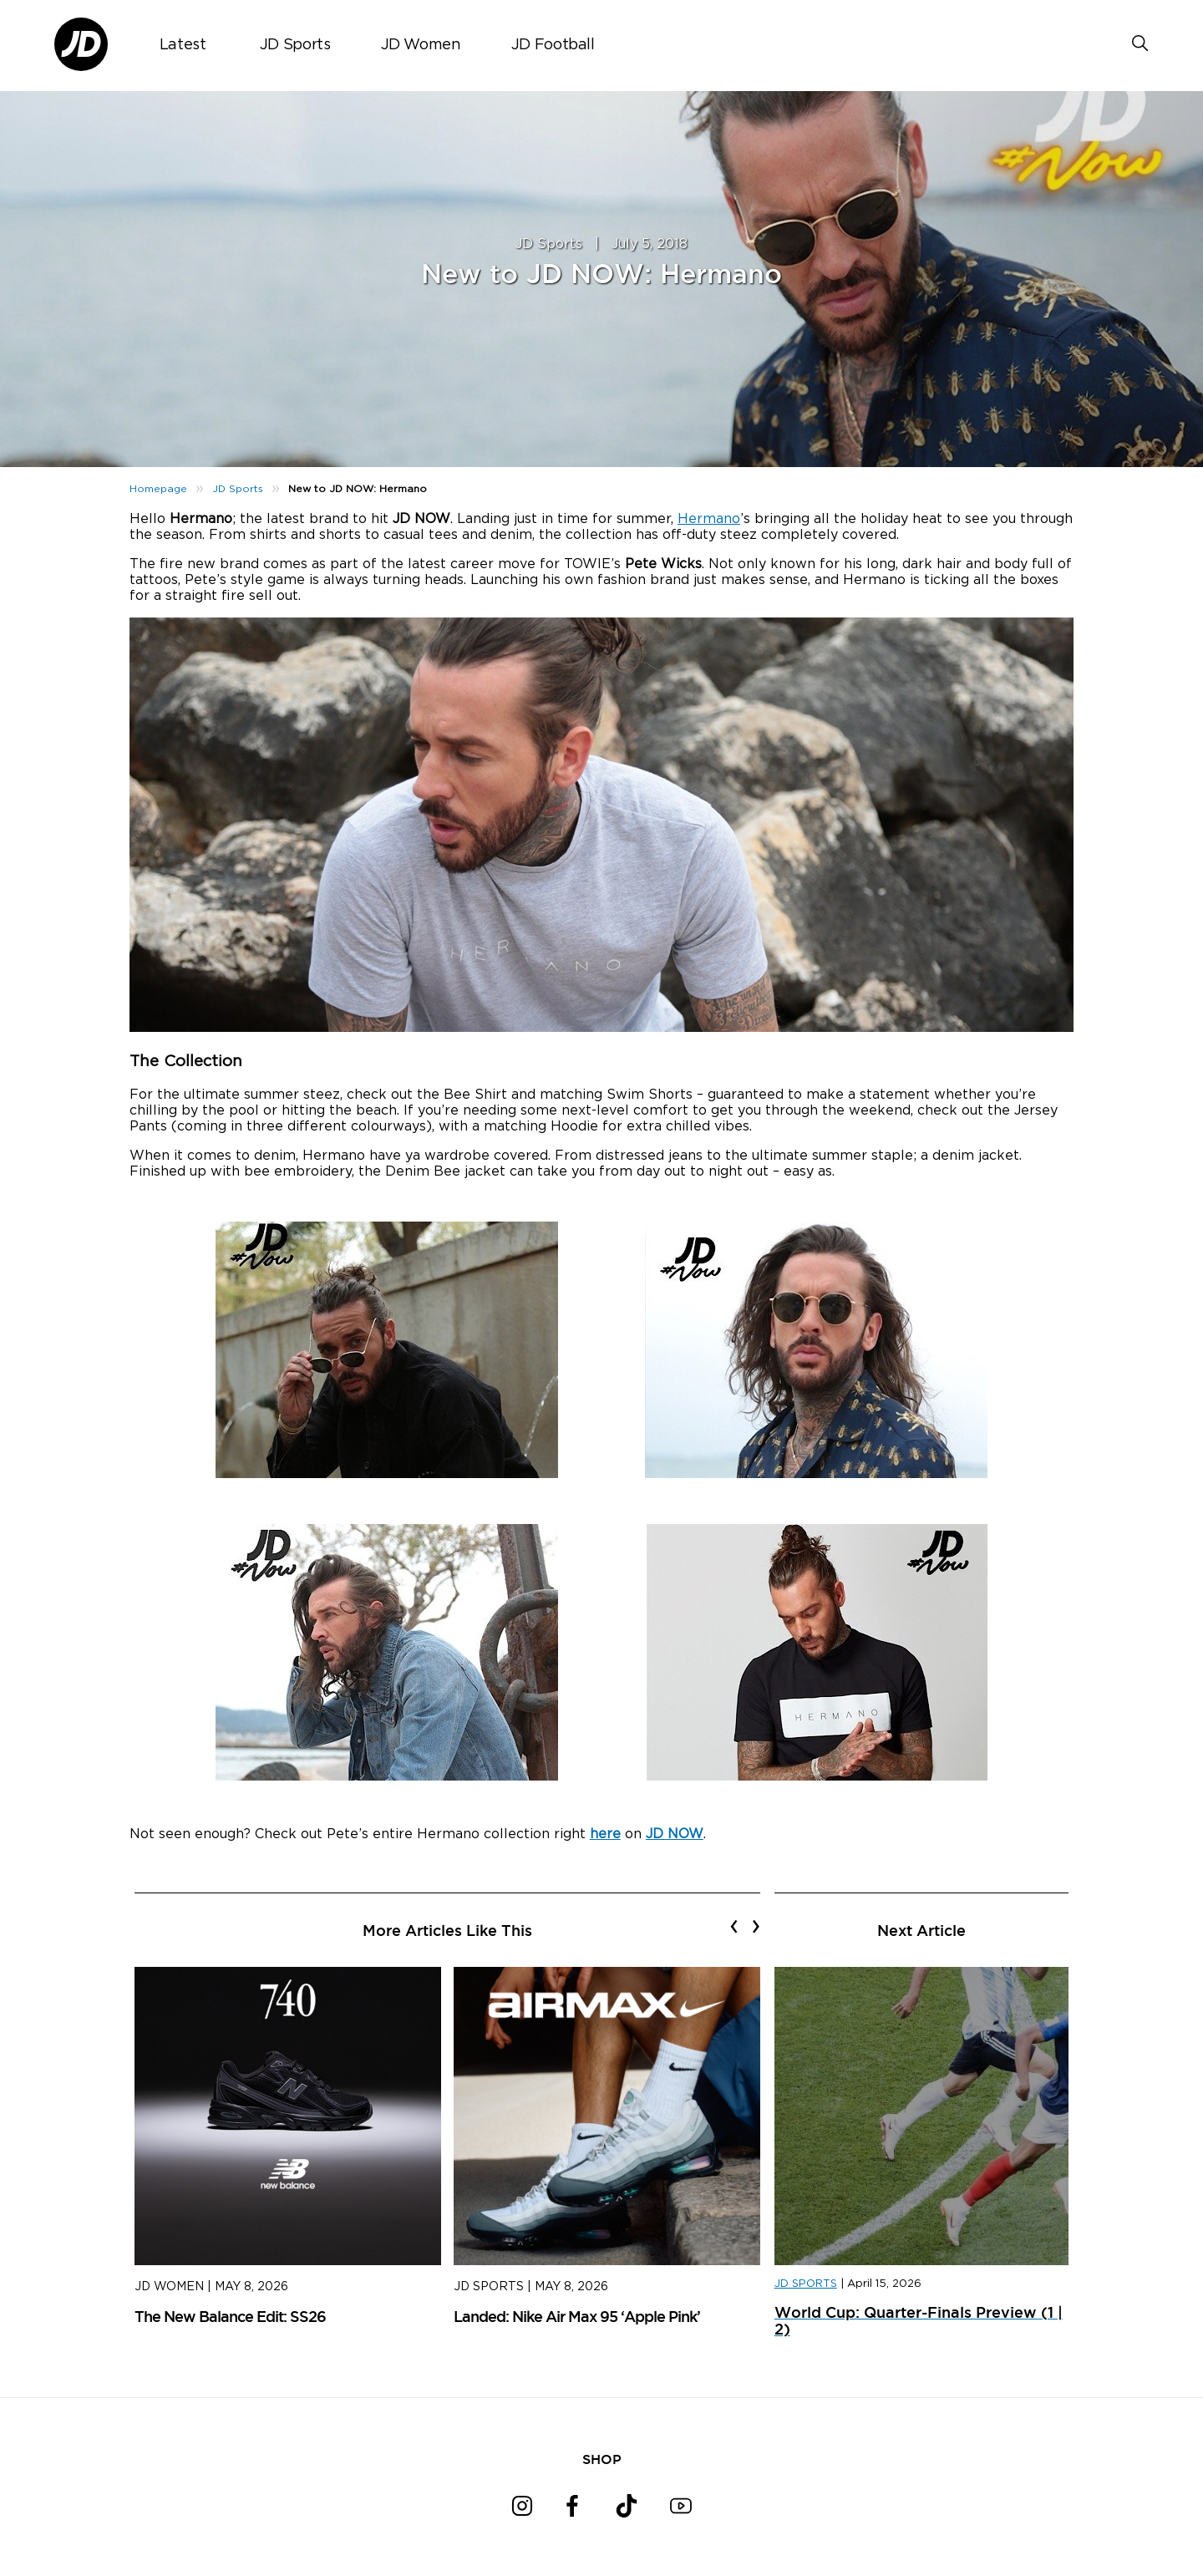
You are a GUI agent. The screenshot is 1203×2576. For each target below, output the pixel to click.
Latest (183, 45)
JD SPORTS (805, 2284)
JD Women (421, 45)
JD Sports (295, 45)
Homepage (158, 489)
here (605, 1834)
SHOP (602, 2459)
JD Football (553, 45)
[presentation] (734, 1925)
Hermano (709, 519)
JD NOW (674, 1834)
